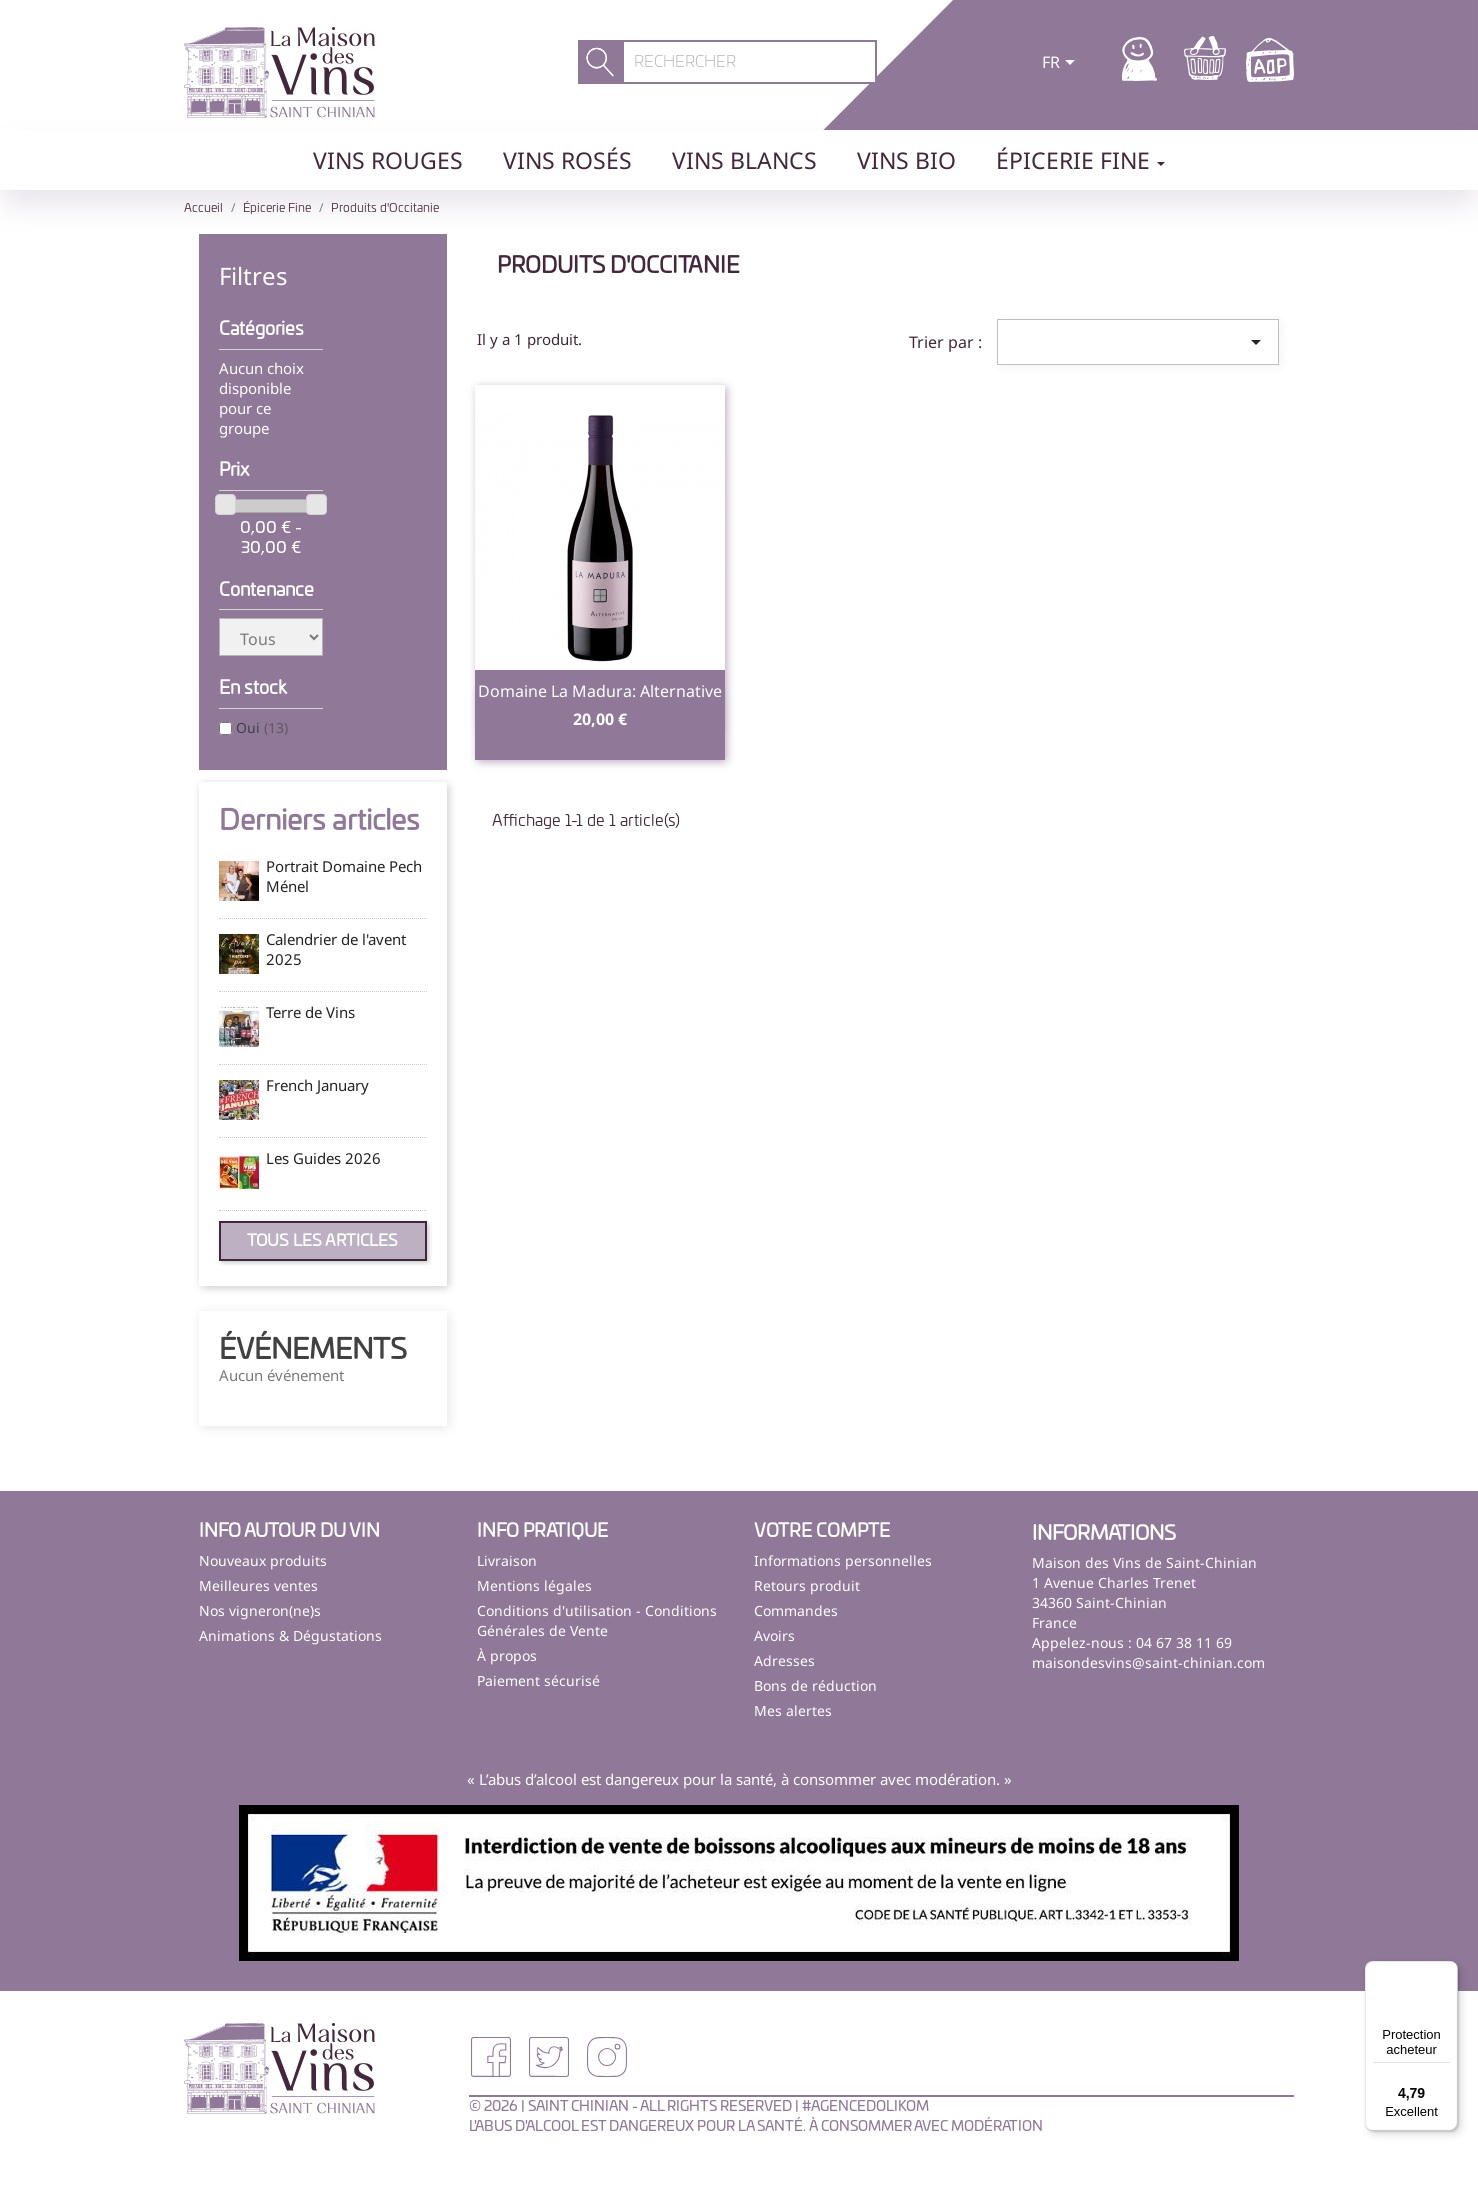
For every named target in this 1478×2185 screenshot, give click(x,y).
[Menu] (1446, 1973)
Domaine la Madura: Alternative (600, 691)
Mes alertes (793, 1710)
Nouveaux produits (263, 1560)
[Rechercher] (749, 62)
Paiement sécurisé (538, 1680)
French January (317, 1085)
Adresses (784, 1660)
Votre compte (822, 1532)
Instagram (607, 2057)
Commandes (796, 1610)
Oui (262, 727)
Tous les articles (322, 1241)
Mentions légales (534, 1585)
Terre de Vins (310, 1012)
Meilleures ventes (258, 1585)
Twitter (549, 2057)
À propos (507, 1655)
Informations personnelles (843, 1560)
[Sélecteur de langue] (1062, 64)
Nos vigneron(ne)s (260, 1610)
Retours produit (807, 1585)
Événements (313, 1351)
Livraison (507, 1560)
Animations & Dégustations (290, 1635)
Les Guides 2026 (323, 1158)
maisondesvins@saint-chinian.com (1148, 1662)
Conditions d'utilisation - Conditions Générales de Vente (597, 1620)
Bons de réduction (815, 1685)
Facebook (491, 2057)
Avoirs (774, 1635)
